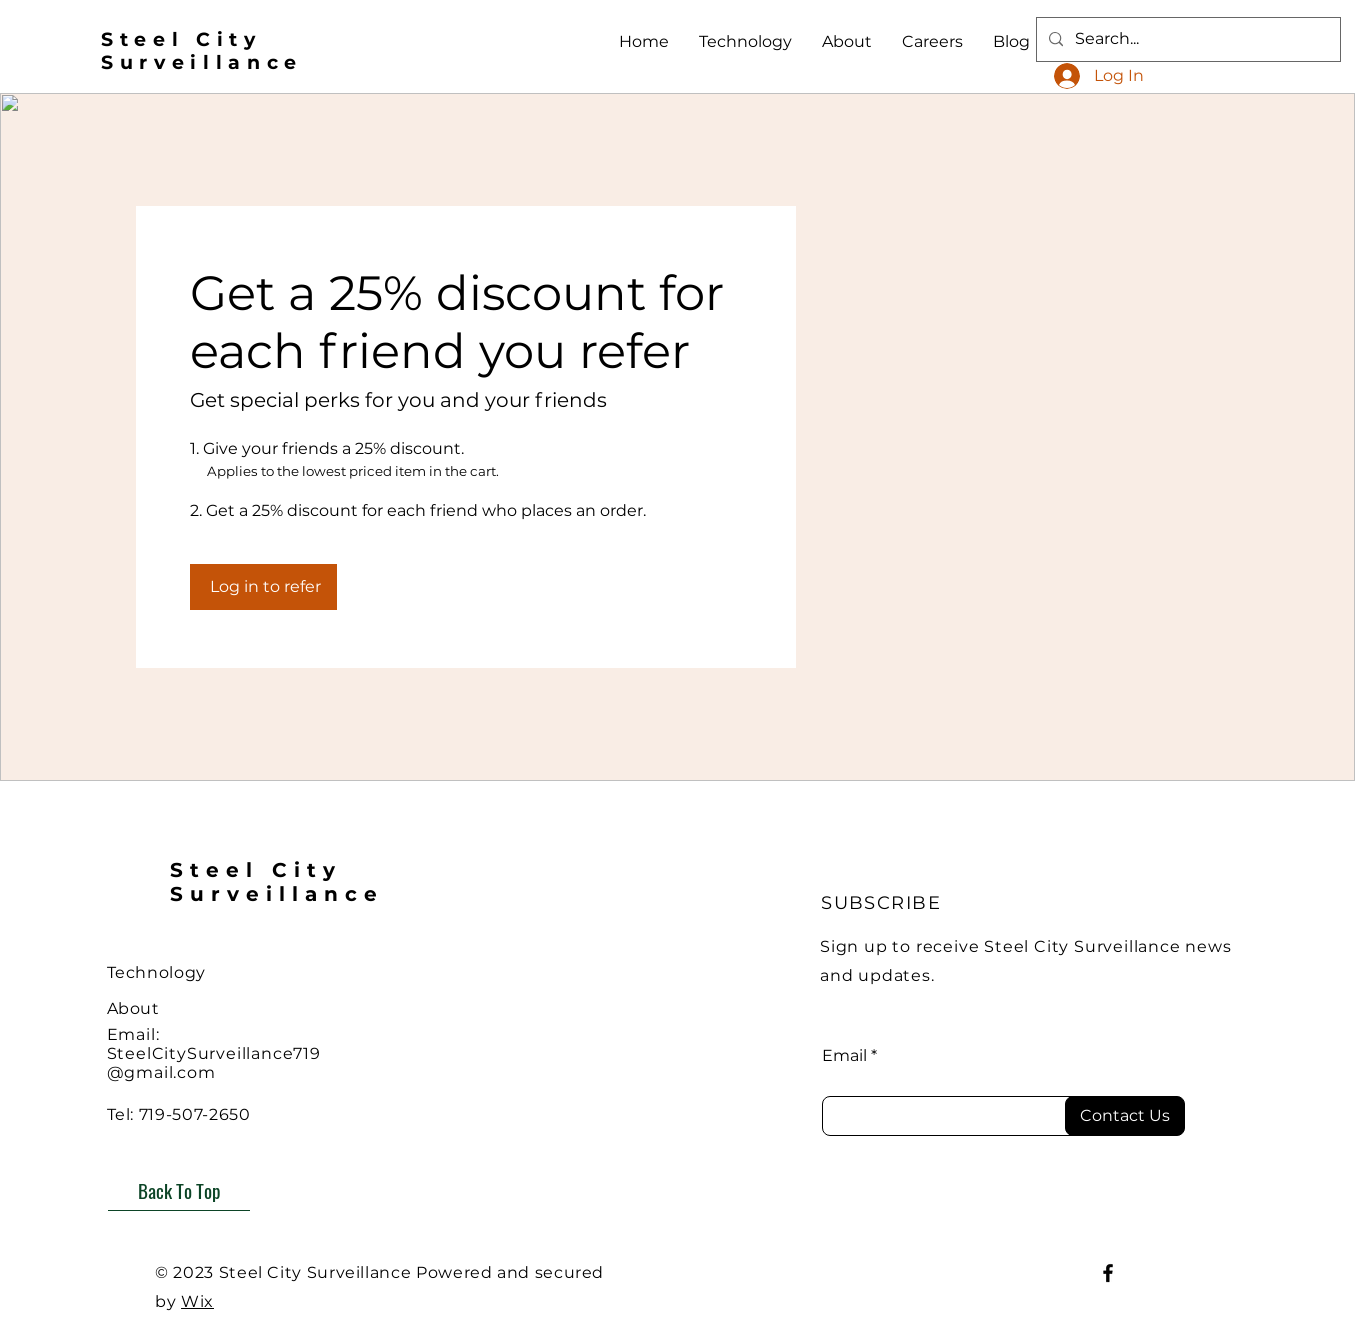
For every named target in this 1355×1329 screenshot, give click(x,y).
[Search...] (1186, 39)
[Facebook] (1108, 1273)
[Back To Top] (179, 1190)
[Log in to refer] (263, 587)
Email (844, 1056)
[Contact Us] (1125, 1116)
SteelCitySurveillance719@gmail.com (214, 1063)
